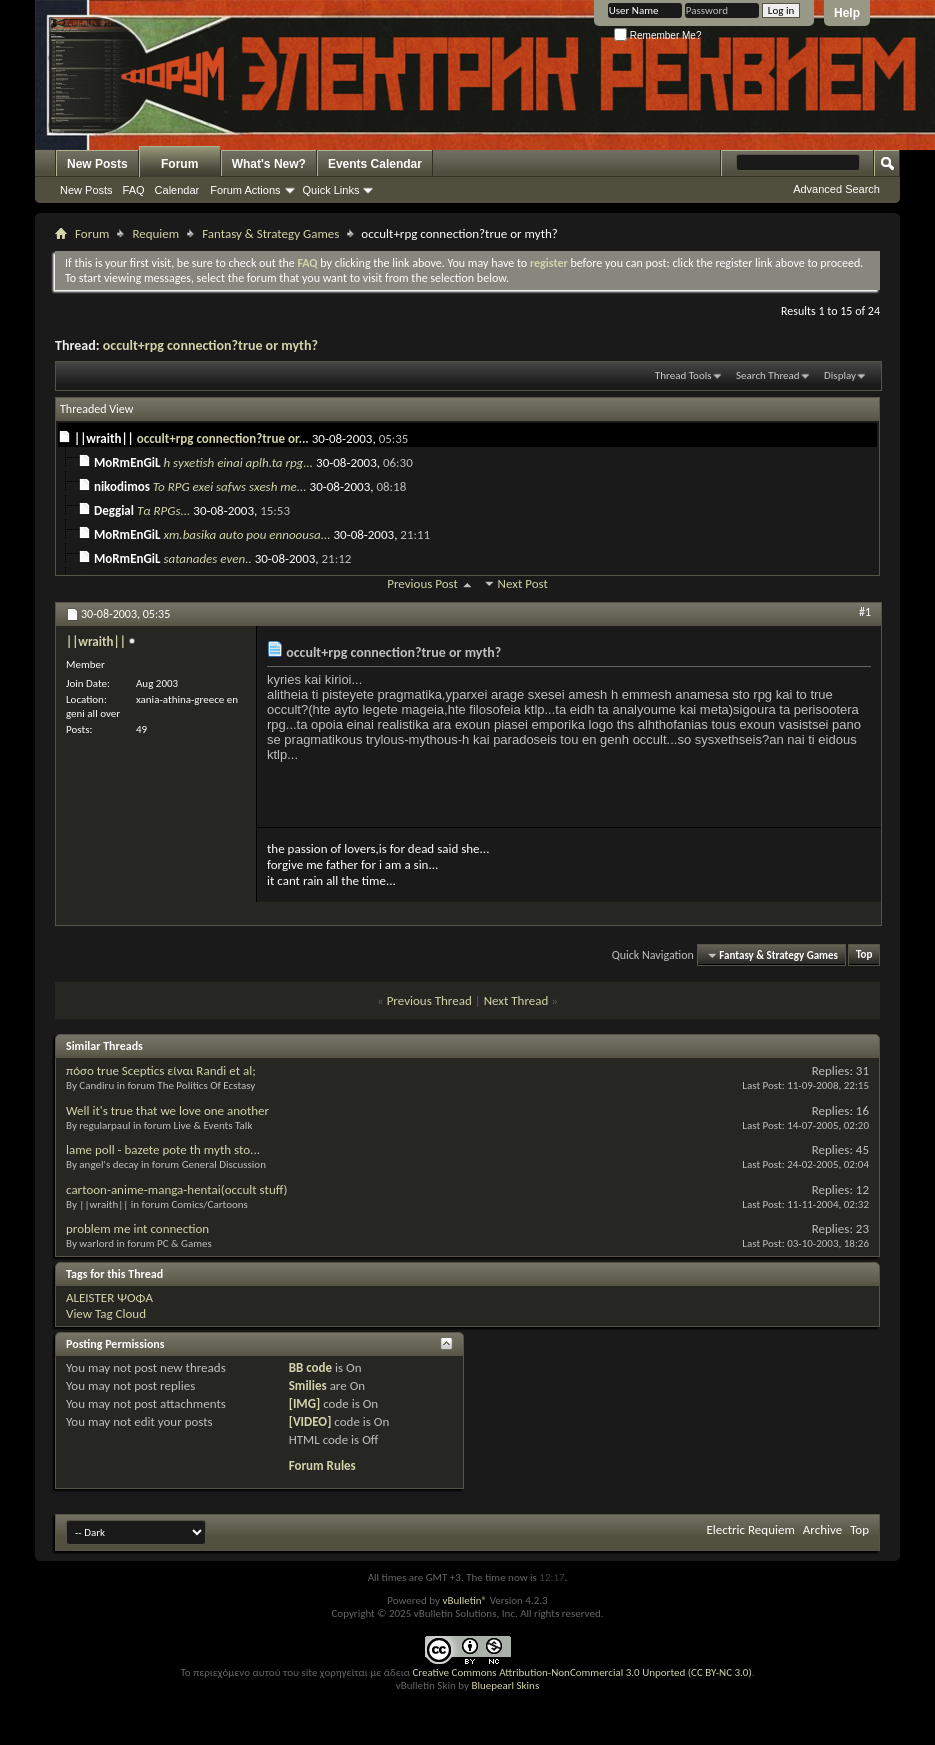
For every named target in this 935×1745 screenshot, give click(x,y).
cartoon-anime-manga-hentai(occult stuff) (176, 1189)
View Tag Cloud (106, 1313)
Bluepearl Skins (505, 1685)
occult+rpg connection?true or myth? (210, 345)
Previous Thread (429, 1000)
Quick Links (331, 190)
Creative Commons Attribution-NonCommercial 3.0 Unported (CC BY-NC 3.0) (581, 1672)
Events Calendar (375, 164)
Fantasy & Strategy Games (270, 233)
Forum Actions (245, 190)
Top (864, 955)
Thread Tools (683, 375)
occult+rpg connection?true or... (223, 438)
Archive (822, 1529)
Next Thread (516, 1000)
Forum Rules (322, 1465)
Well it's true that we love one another (167, 1110)
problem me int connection (137, 1228)
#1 (865, 612)
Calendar (177, 190)
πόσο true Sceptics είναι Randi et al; (161, 1070)
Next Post (523, 583)
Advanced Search (836, 189)
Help (847, 13)
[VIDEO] (310, 1421)
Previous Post (422, 583)
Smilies (308, 1385)
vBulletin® (464, 1600)
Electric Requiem (750, 1529)
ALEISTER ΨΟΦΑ (109, 1297)
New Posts (97, 164)
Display (840, 375)
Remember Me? (657, 35)
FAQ (134, 190)
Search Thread (768, 375)
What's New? (269, 164)
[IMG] (305, 1403)
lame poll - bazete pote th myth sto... (163, 1149)
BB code (310, 1367)
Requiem (155, 233)
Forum (179, 164)
